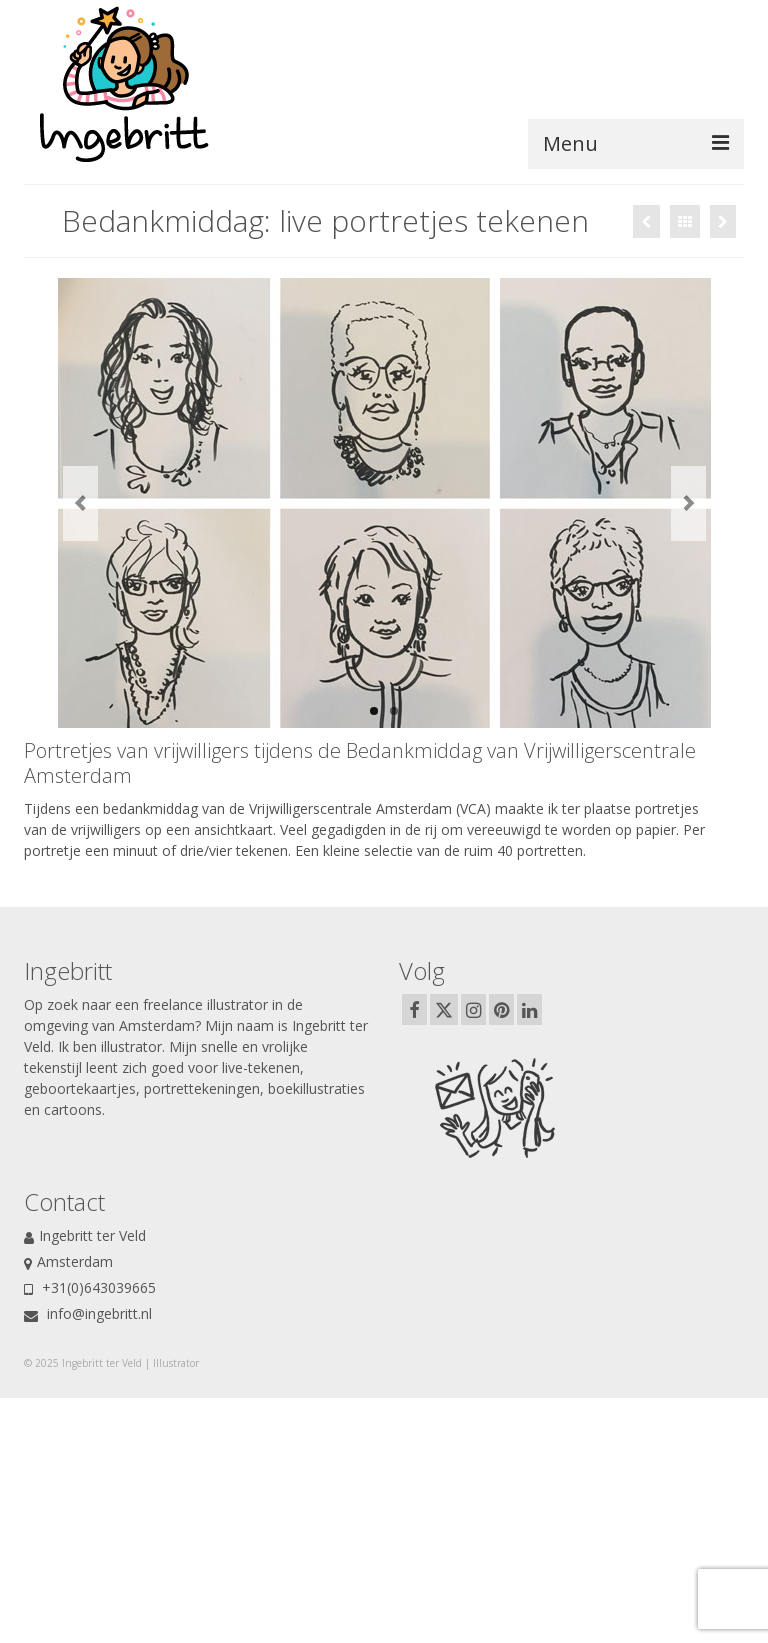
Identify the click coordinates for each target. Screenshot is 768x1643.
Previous (80, 503)
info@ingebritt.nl (88, 1313)
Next (688, 503)
